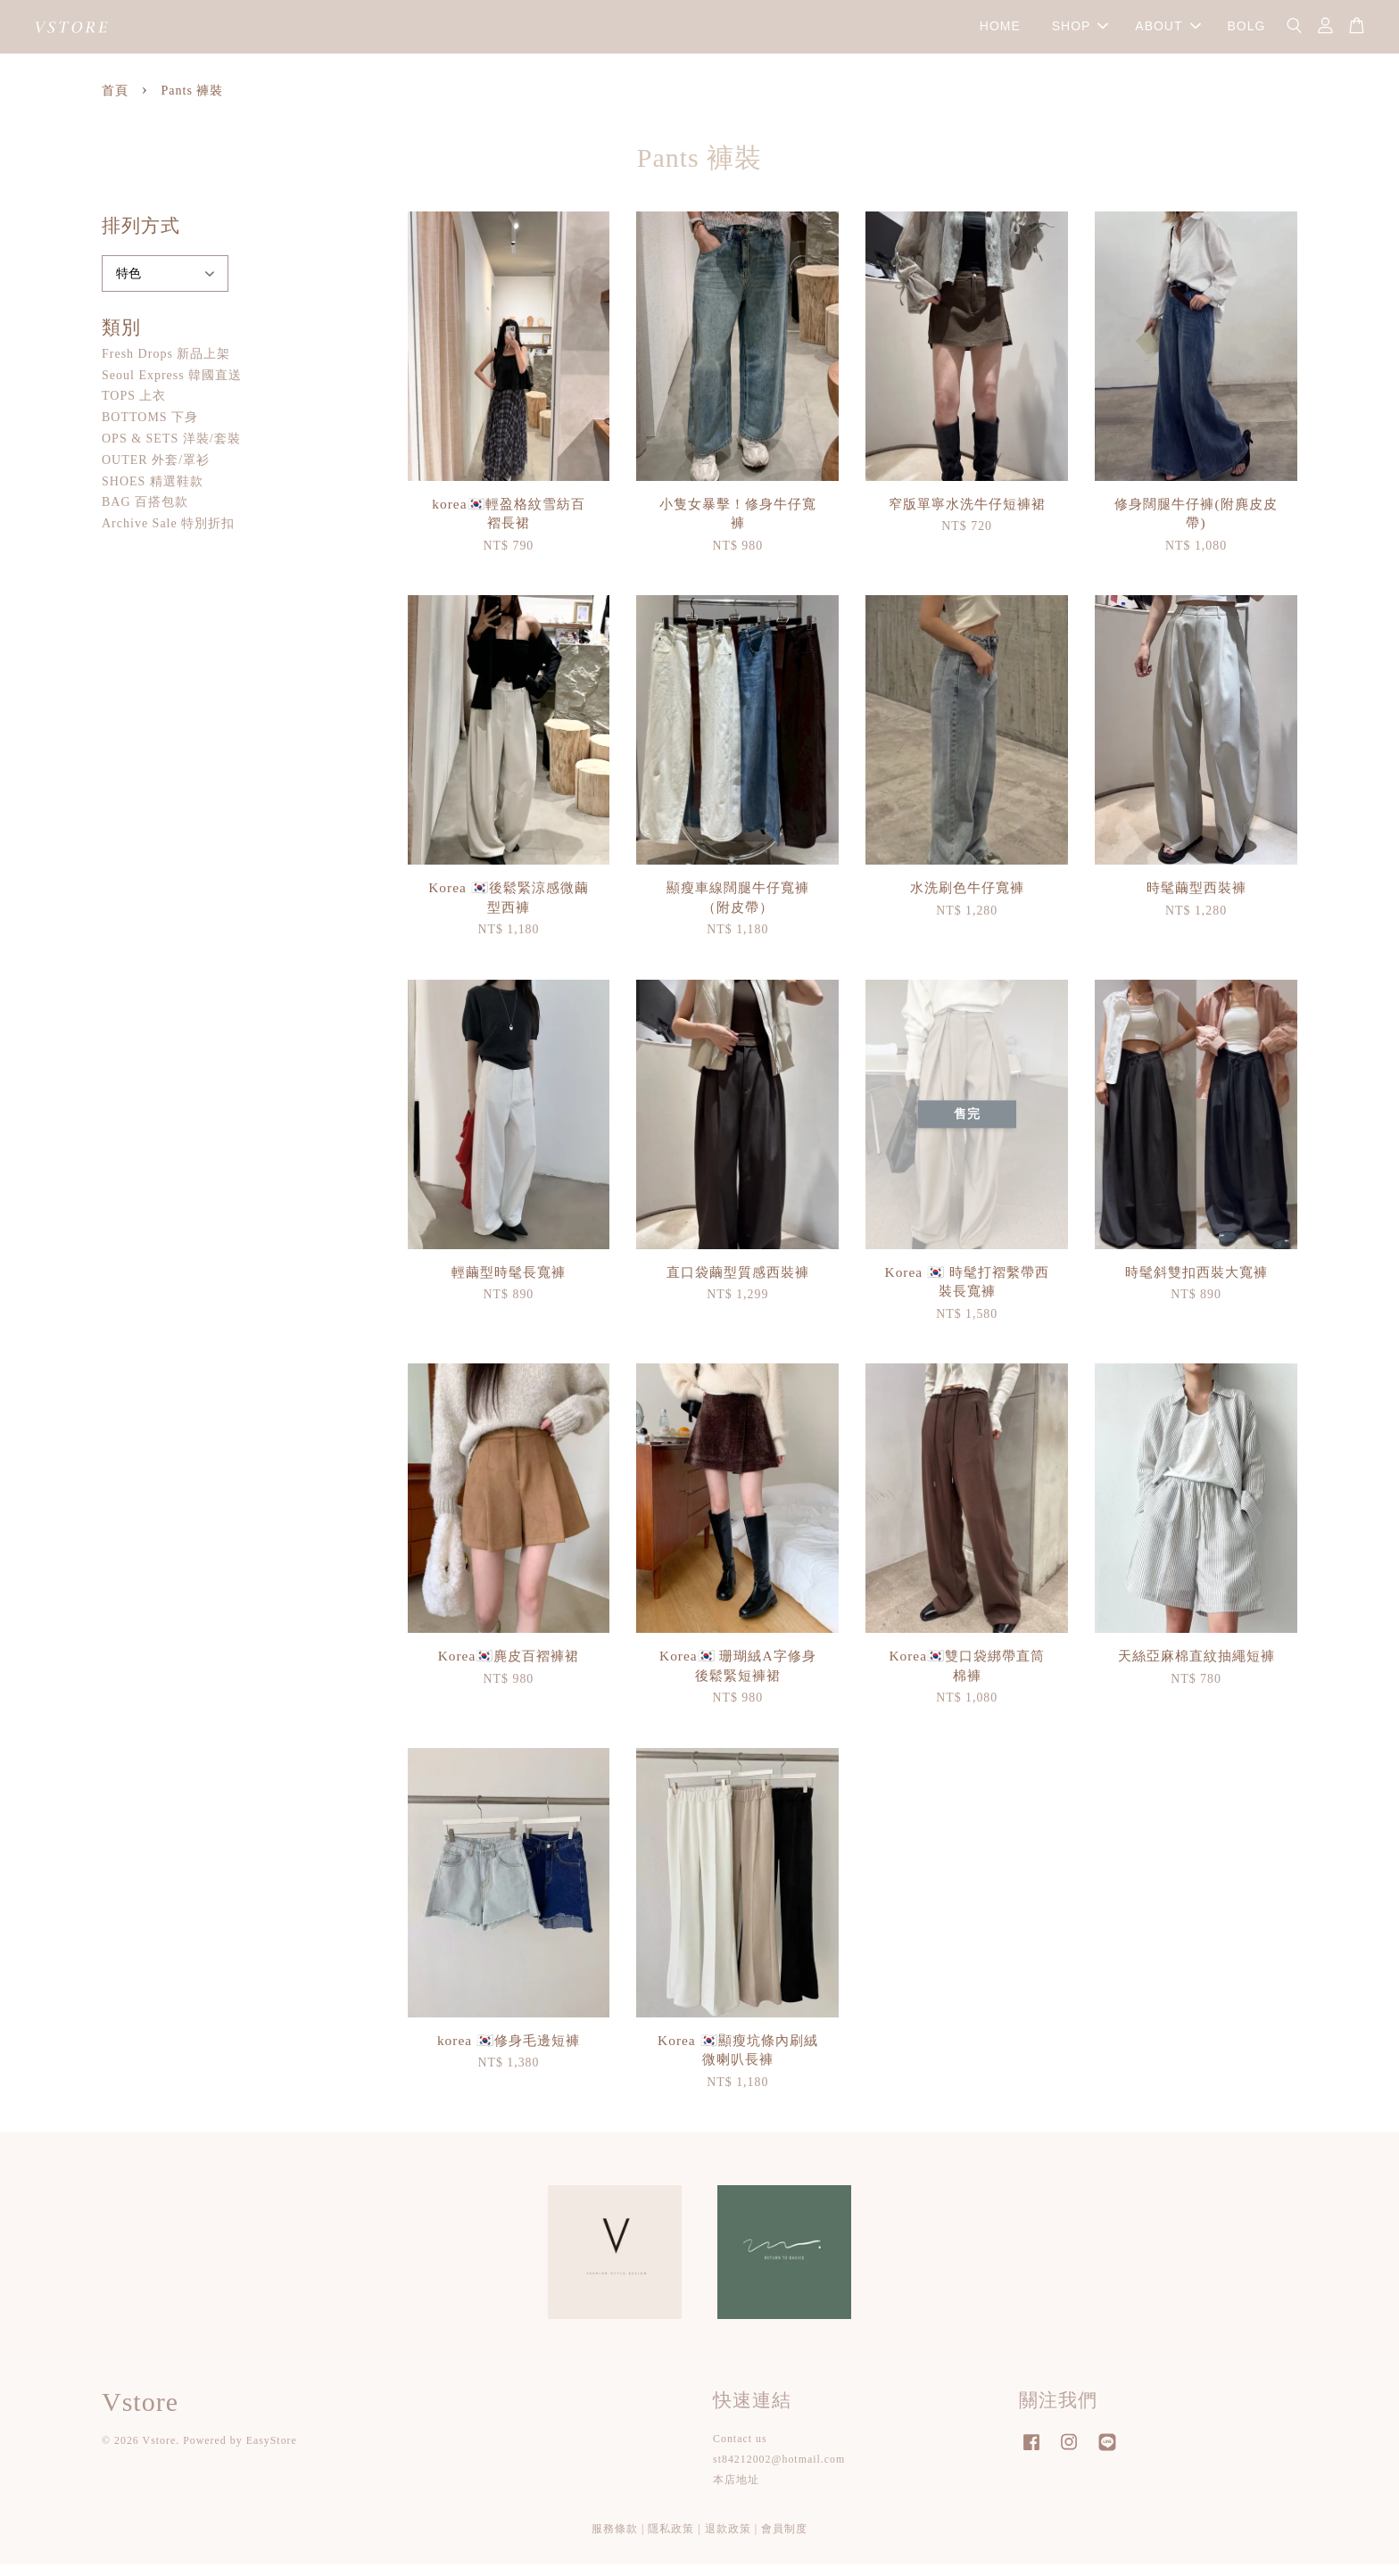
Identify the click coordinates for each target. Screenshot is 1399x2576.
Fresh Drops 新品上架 (166, 365)
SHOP (1080, 32)
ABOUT (1167, 32)
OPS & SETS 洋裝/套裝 (171, 451)
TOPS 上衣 (134, 408)
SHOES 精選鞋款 (152, 493)
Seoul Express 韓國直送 (172, 386)
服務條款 (615, 2540)
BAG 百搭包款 (145, 514)
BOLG (1246, 32)
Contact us (740, 2451)
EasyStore (271, 2453)
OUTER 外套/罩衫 (156, 471)
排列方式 (141, 238)
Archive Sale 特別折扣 (168, 536)
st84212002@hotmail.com (779, 2471)
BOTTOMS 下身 (150, 429)
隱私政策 (671, 2540)
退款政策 (728, 2540)
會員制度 (784, 2540)
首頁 (115, 103)
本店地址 (736, 2492)
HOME (1000, 32)
